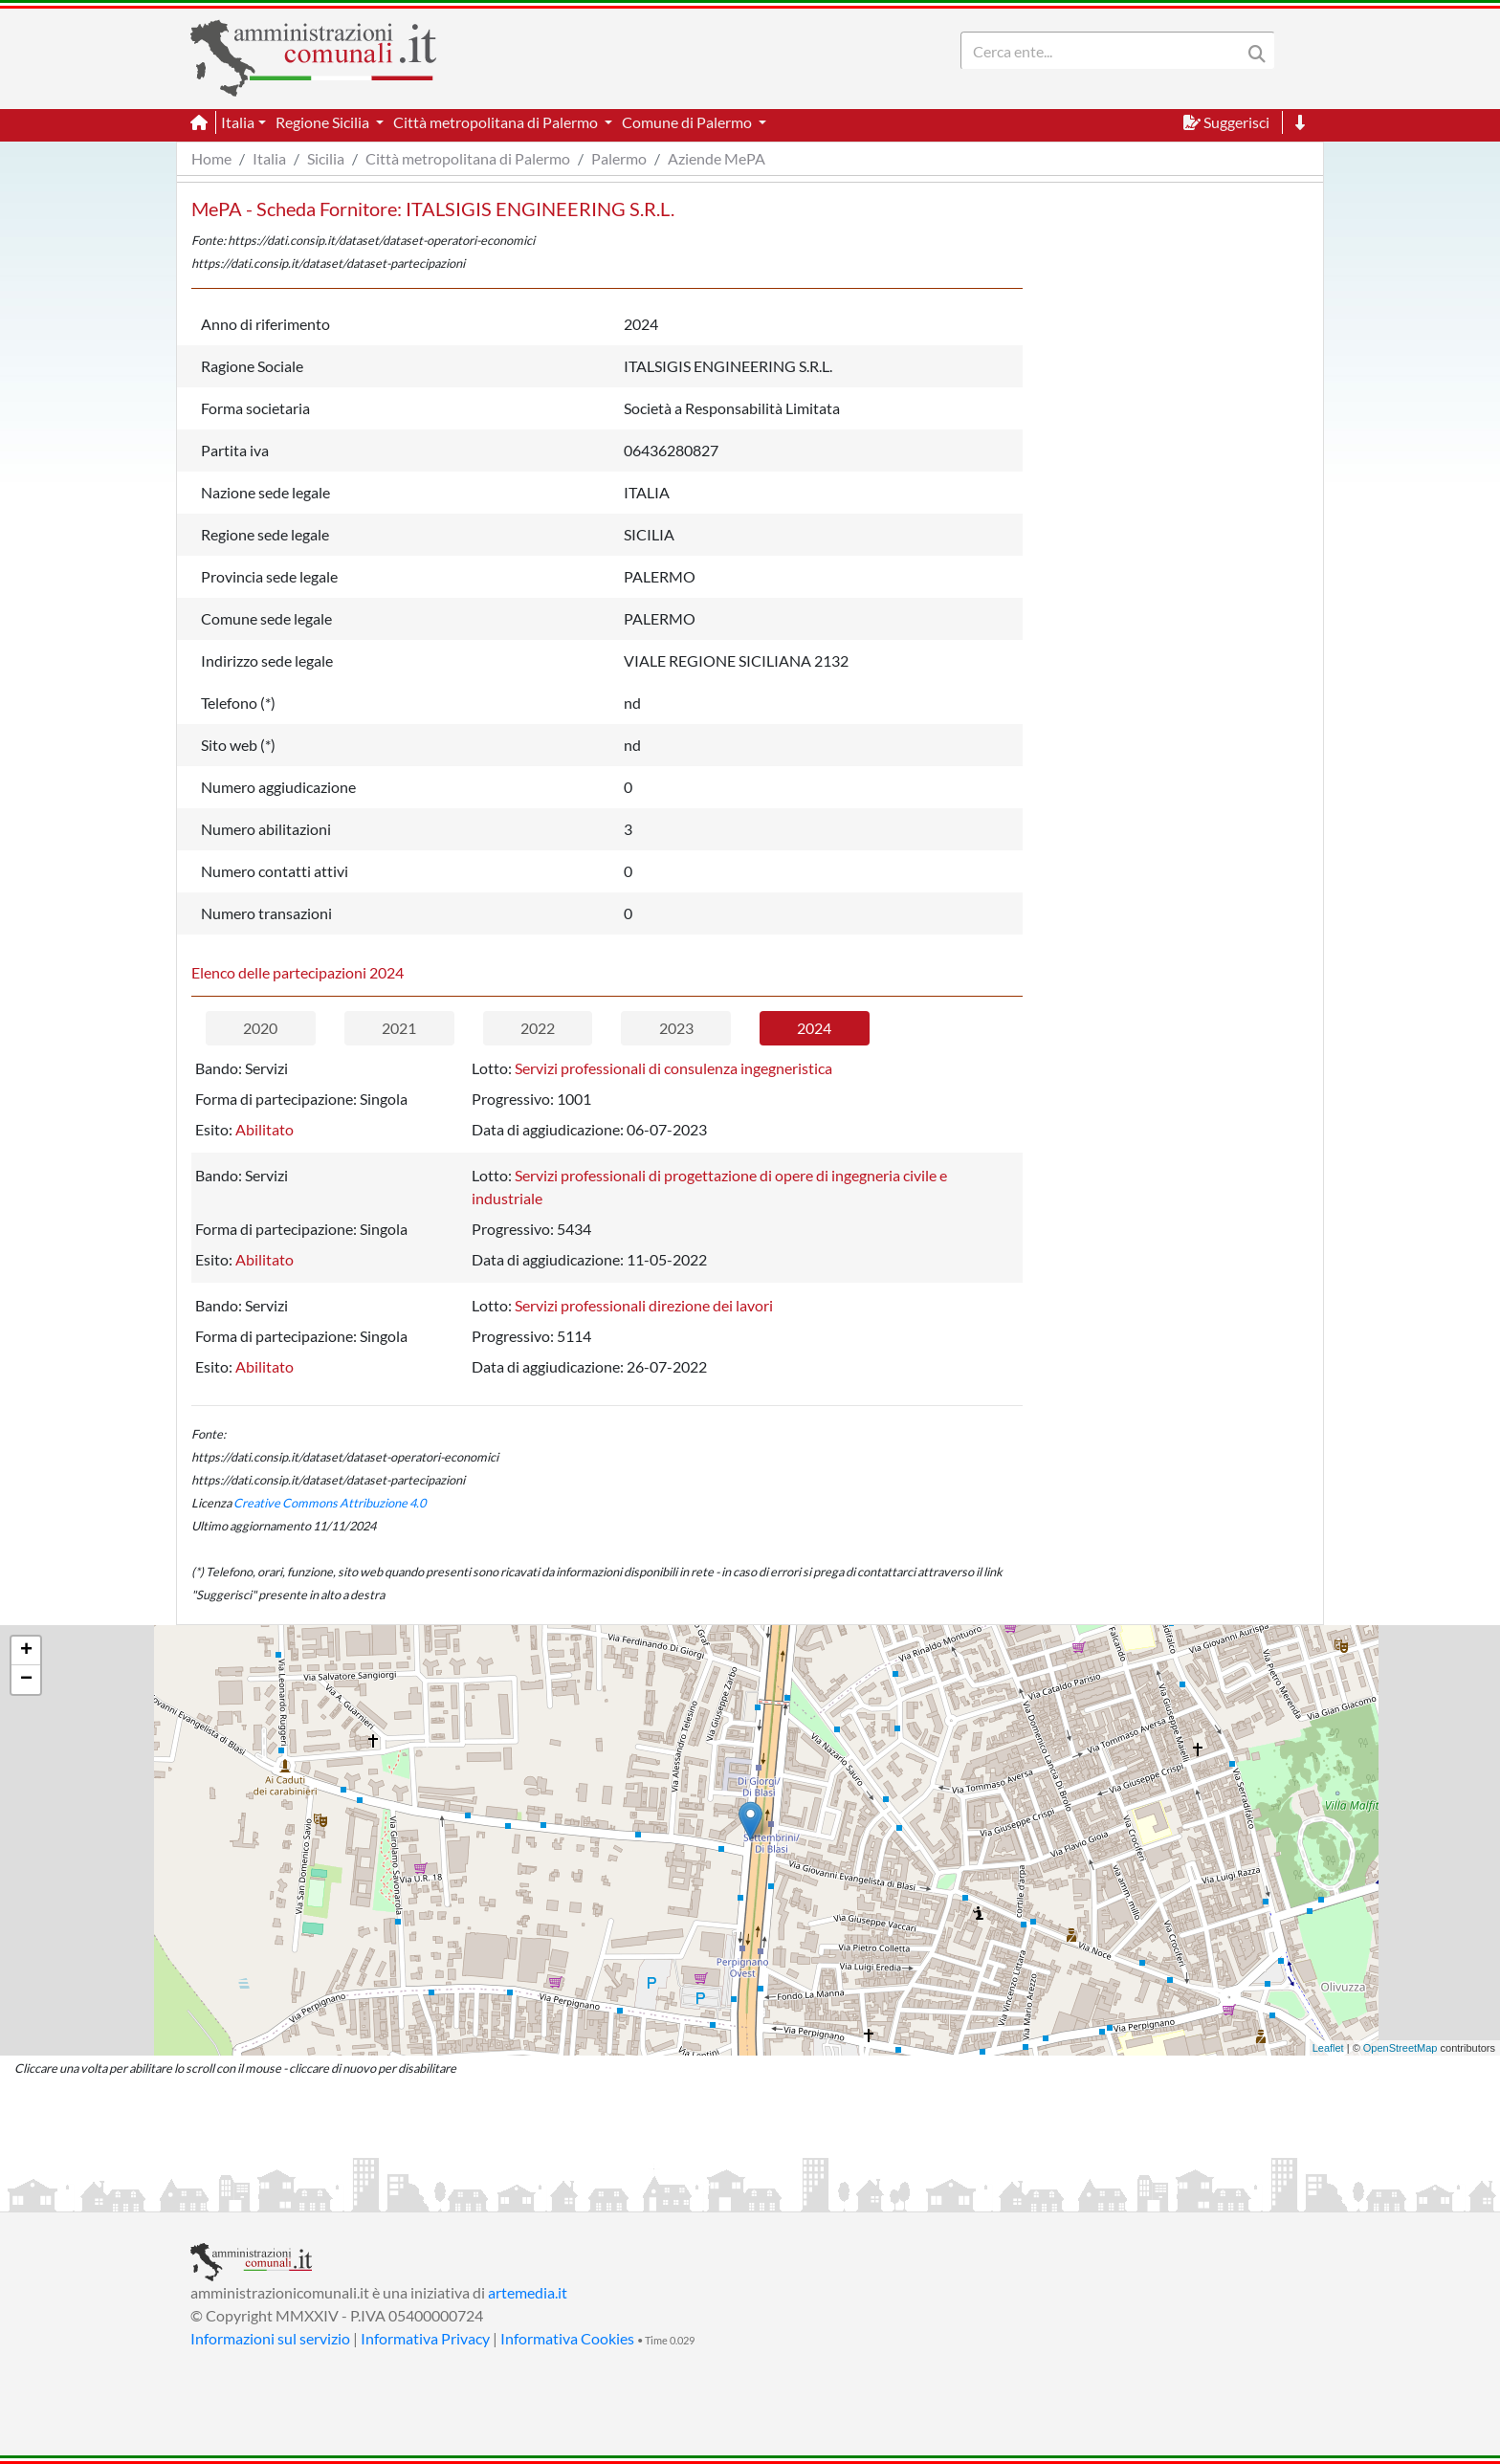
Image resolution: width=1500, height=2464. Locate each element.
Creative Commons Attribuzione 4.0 (329, 1502)
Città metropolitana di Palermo (467, 158)
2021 (399, 1028)
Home (211, 158)
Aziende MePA (716, 158)
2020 (260, 1028)
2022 (537, 1028)
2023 (676, 1028)
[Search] (1104, 51)
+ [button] (26, 1651)
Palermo (619, 158)
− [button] (26, 1679)
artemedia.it (527, 2292)
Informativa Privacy (425, 2338)
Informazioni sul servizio (270, 2338)
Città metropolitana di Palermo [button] (497, 122)
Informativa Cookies (567, 2338)
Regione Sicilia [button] (324, 122)
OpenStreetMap (1400, 2048)
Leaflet (1328, 2048)
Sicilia (325, 158)
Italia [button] (237, 122)
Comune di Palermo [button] (688, 122)
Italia (269, 158)
